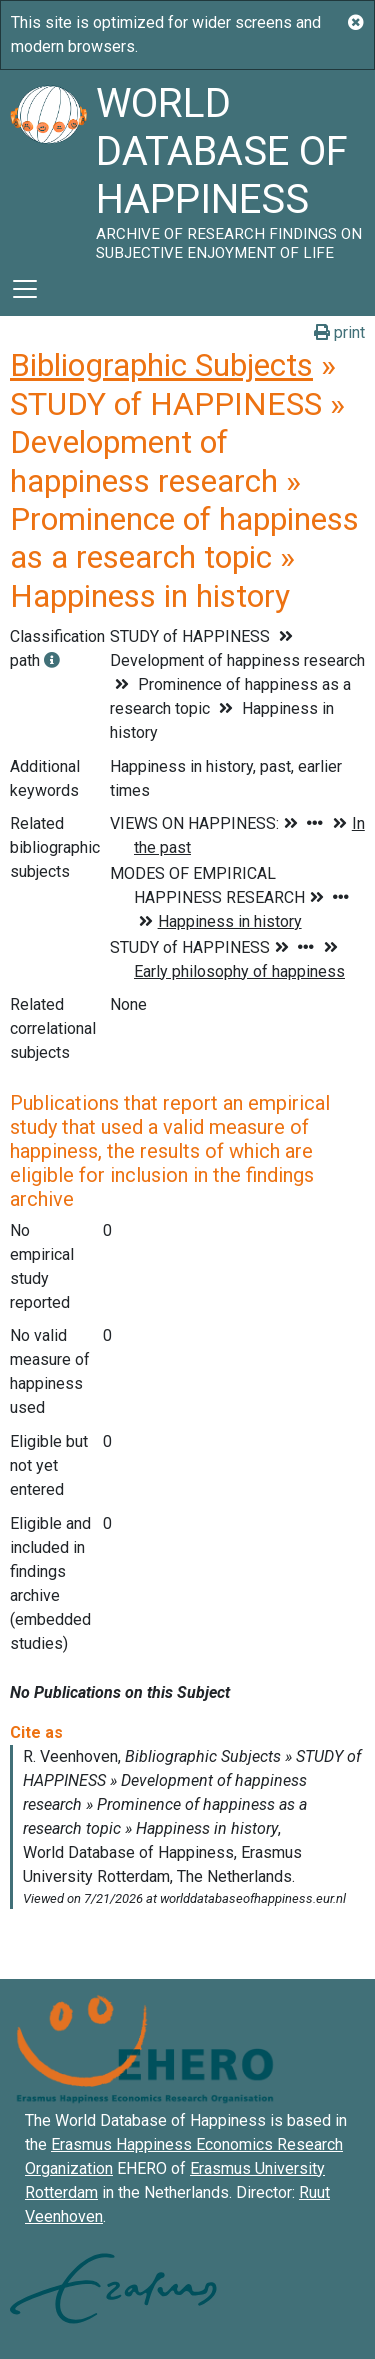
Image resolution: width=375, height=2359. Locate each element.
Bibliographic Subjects (161, 365)
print (339, 332)
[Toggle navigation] (25, 289)
